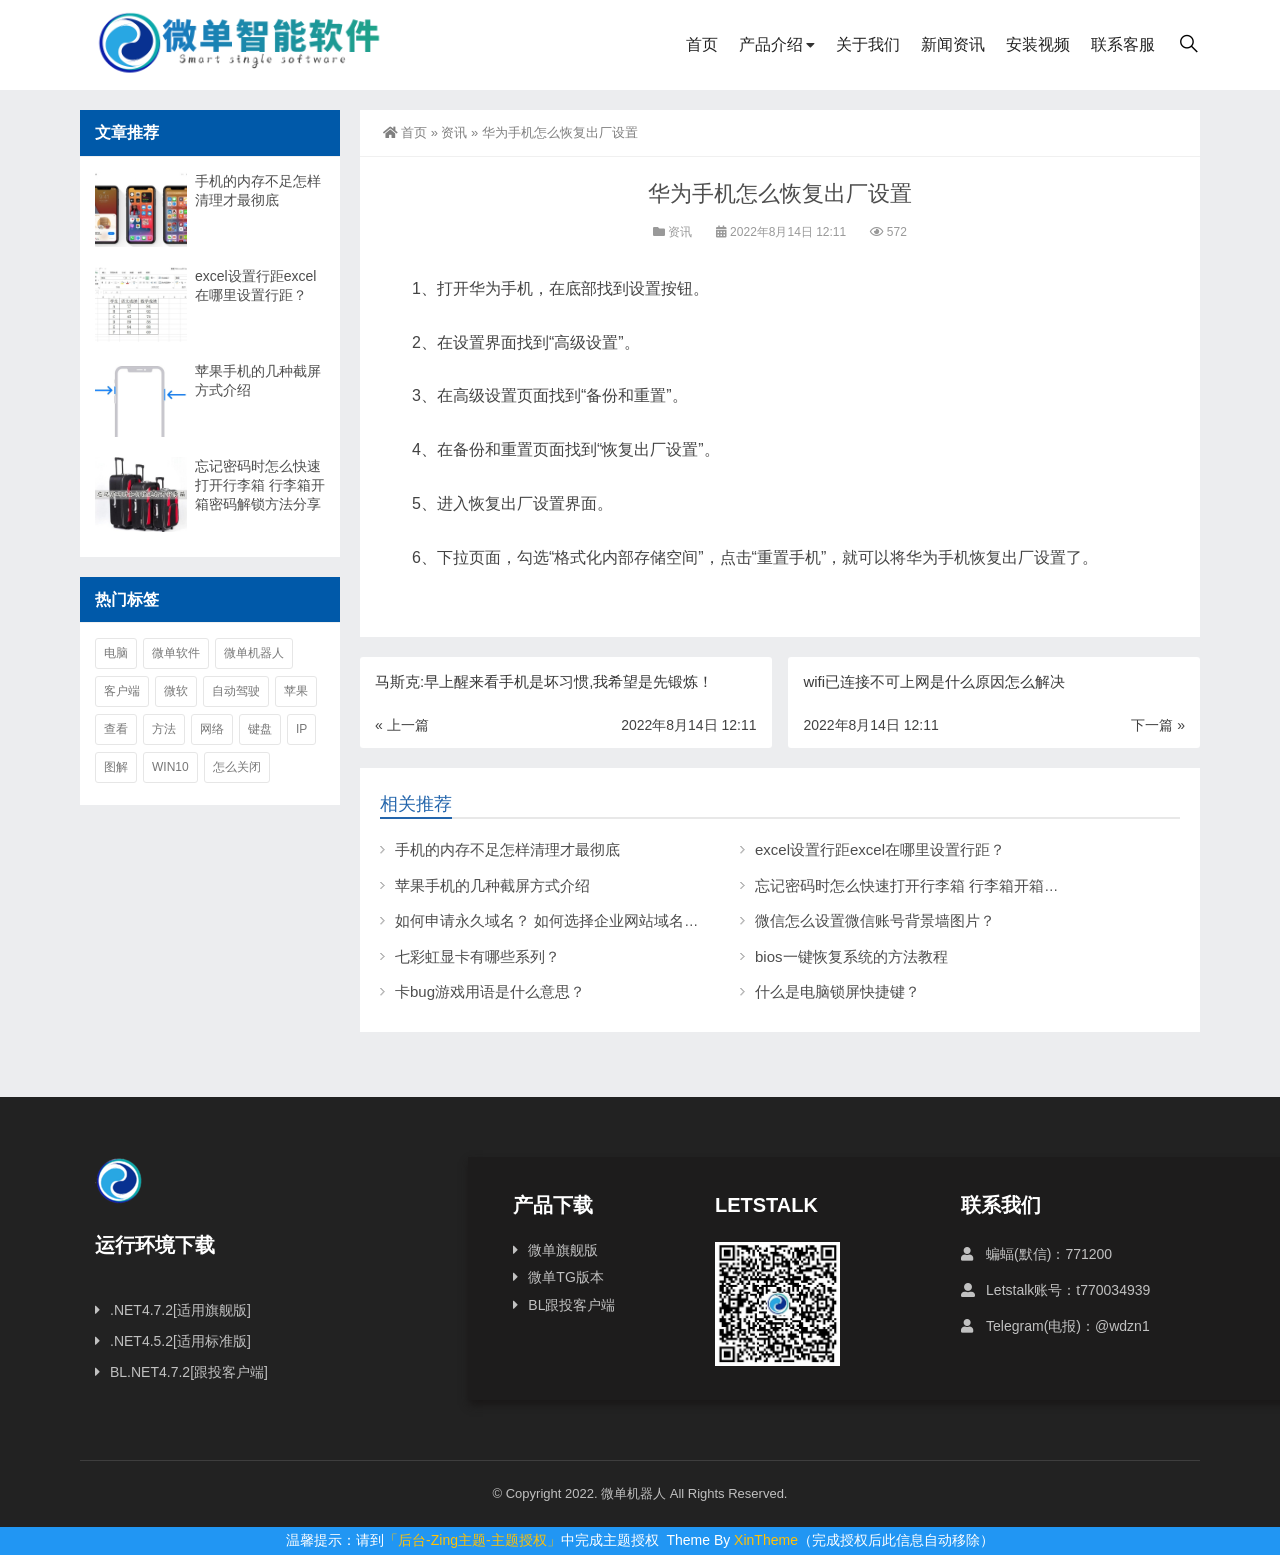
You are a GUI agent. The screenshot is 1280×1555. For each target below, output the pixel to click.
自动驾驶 (236, 691)
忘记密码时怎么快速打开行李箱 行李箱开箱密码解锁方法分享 (959, 885)
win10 (170, 767)
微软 (176, 691)
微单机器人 (254, 653)
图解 (116, 767)
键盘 (260, 729)
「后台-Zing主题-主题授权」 (472, 1540)
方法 (164, 729)
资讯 (454, 132)
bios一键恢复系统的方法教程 (851, 956)
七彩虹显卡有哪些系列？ (477, 956)
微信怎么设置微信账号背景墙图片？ (875, 920)
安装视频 (1038, 44)
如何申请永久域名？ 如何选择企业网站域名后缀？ (562, 920)
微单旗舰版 (563, 1250)
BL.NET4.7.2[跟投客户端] (189, 1372)
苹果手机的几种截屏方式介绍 (492, 885)
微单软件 (176, 653)
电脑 (116, 653)
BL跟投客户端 (571, 1305)
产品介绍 (771, 44)
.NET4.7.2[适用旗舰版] (180, 1310)
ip (301, 729)
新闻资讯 (953, 44)
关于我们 (868, 44)
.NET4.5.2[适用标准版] (180, 1341)
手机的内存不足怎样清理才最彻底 (507, 849)
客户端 (122, 691)
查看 (116, 729)
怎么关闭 (237, 767)
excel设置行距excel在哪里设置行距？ (880, 849)
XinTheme (766, 1540)
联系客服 (1123, 44)
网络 (212, 729)
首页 (702, 44)
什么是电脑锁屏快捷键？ (837, 991)
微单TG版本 (565, 1277)
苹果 (296, 691)
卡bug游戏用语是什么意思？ (490, 991)
